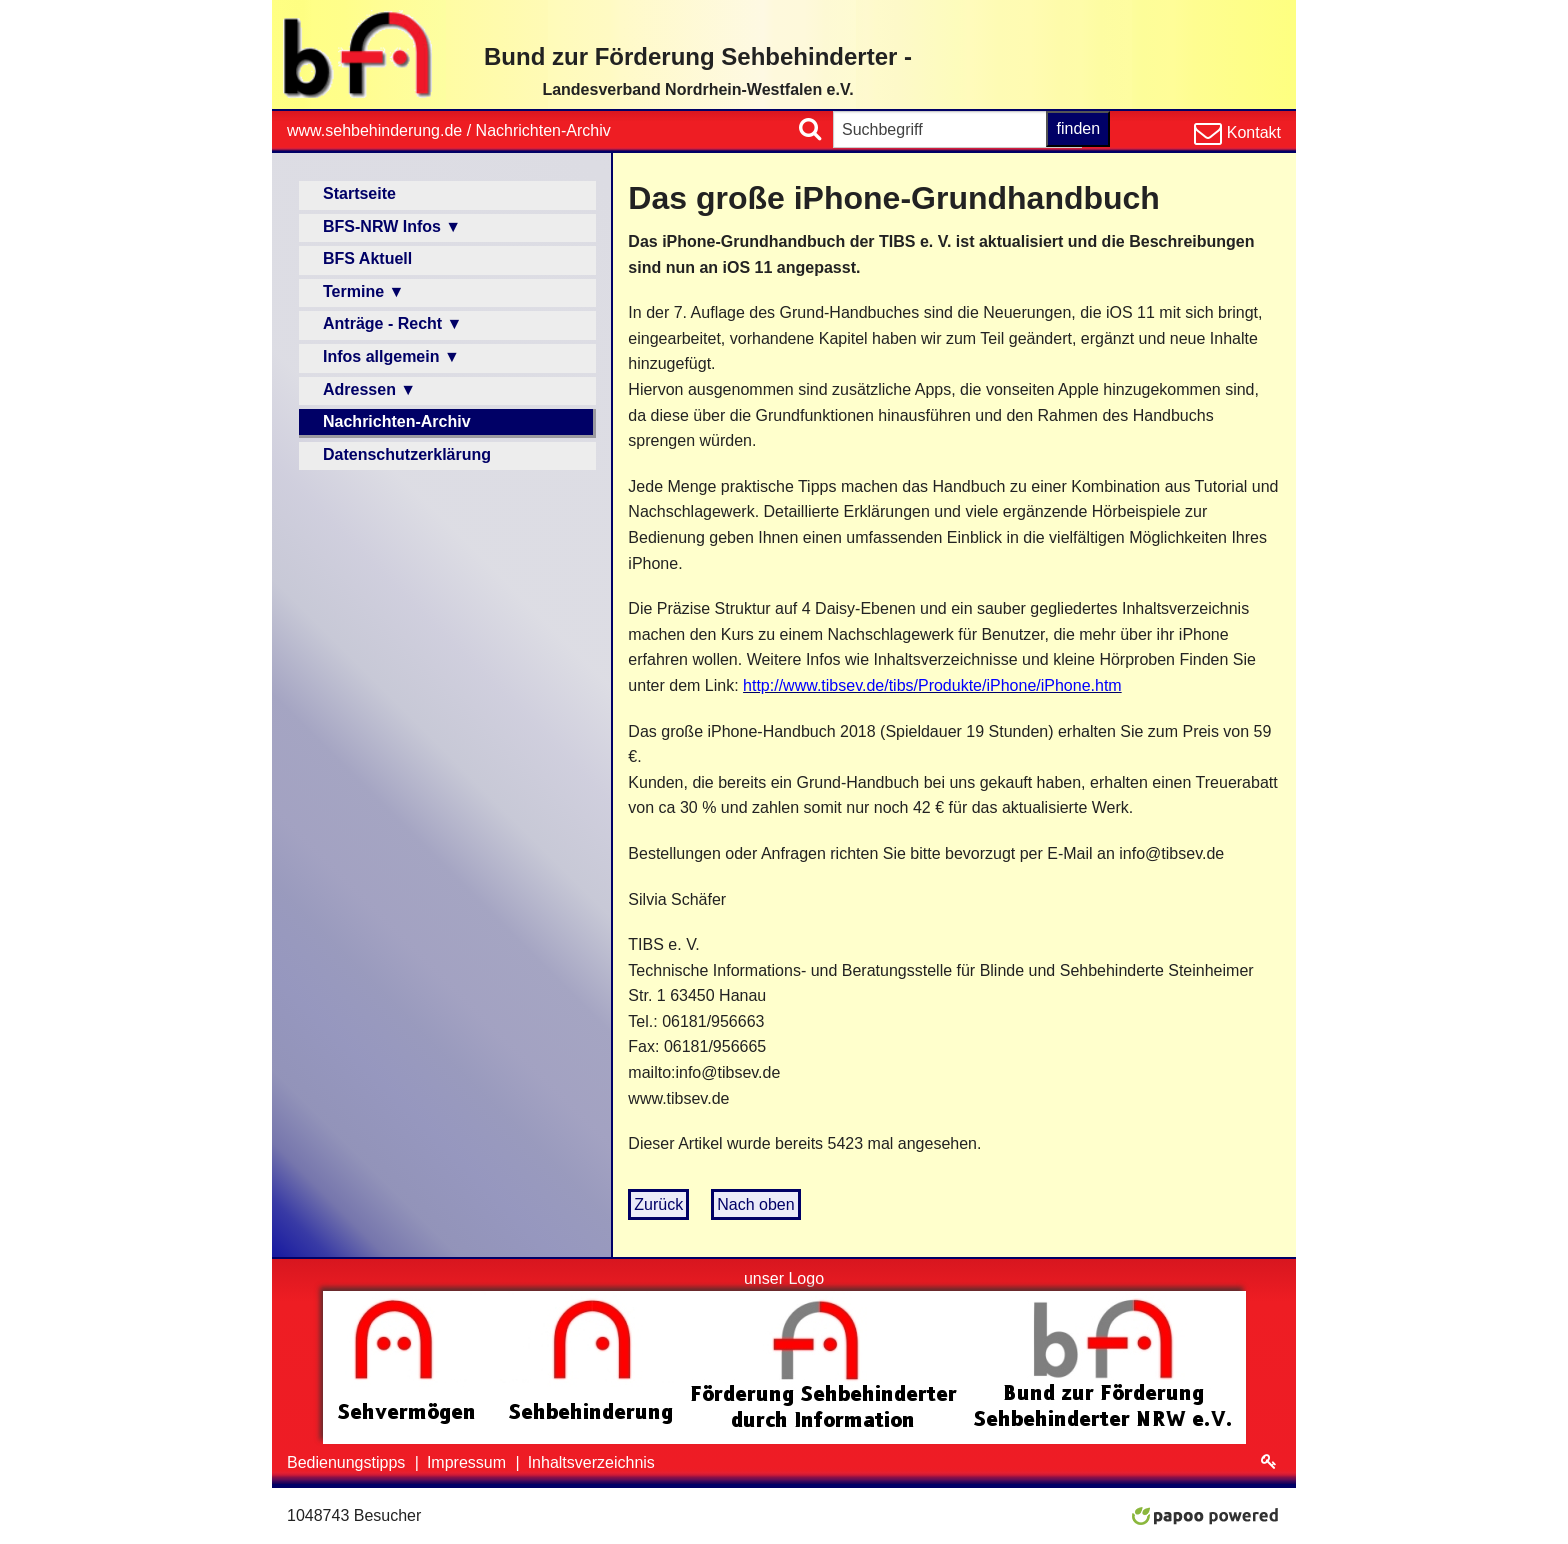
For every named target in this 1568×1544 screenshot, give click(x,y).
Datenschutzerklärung (407, 454)
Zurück (658, 1204)
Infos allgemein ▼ (391, 356)
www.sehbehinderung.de (374, 130)
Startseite (359, 193)
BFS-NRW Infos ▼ (392, 226)
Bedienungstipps (348, 1462)
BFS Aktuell (367, 258)
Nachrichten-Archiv (543, 130)
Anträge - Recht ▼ (392, 323)
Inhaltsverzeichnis (591, 1462)
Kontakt (1251, 132)
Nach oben (755, 1204)
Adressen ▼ (369, 389)
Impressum (469, 1462)
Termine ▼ (363, 291)
